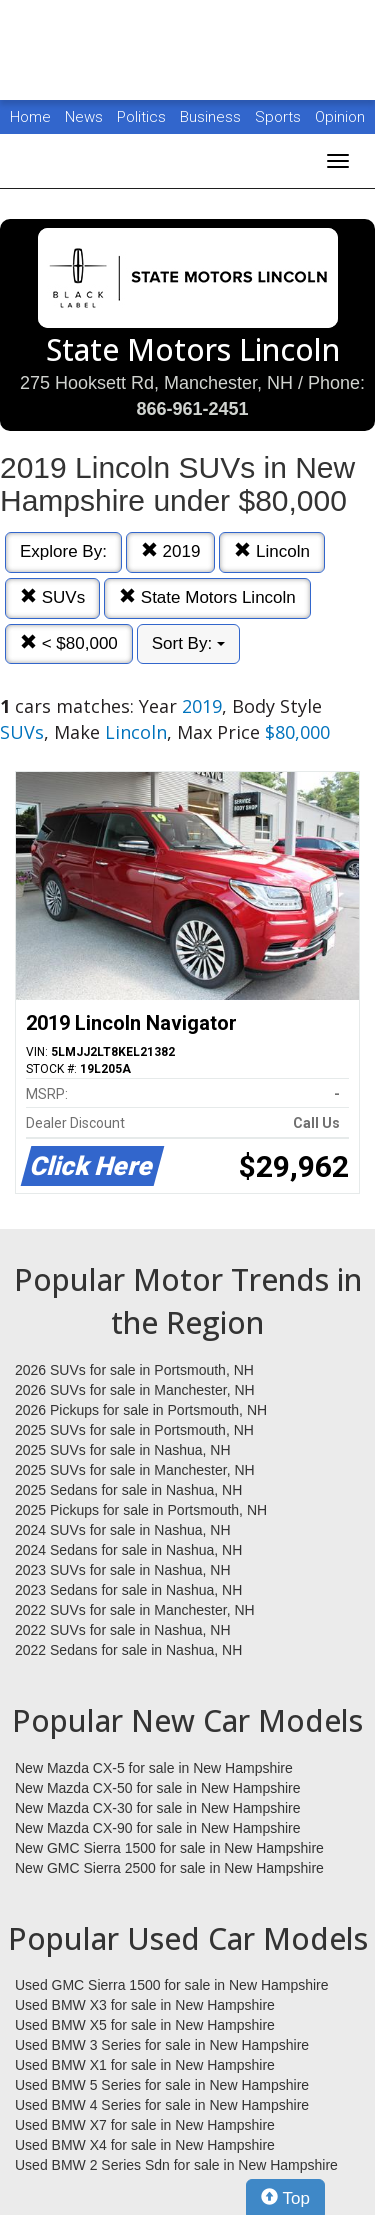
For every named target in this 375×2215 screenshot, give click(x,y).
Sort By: (188, 643)
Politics (141, 117)
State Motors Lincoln (207, 597)
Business (212, 117)
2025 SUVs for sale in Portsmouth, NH (134, 1430)
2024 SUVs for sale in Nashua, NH (123, 1530)
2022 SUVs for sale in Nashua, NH (123, 1630)
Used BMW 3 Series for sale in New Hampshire (162, 2045)
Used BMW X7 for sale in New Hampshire (145, 2125)
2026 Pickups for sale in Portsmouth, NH (141, 1410)
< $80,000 (69, 643)
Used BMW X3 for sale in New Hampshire (145, 2005)
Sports (280, 117)
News (84, 117)
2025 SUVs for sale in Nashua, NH (123, 1450)
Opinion (340, 117)
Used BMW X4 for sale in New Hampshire (145, 2145)
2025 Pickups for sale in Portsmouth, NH (141, 1510)
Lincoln (272, 551)
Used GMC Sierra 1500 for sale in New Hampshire (172, 1985)
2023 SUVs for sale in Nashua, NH (123, 1570)
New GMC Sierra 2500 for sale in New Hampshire (169, 1868)
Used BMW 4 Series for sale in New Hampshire (162, 2105)
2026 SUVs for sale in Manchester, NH (135, 1390)
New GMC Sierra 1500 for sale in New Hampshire (169, 1848)
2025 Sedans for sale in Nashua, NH (128, 1490)
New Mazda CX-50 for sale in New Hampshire (158, 1788)
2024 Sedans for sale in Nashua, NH (128, 1550)
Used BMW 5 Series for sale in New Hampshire (162, 2085)
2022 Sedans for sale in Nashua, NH (128, 1650)
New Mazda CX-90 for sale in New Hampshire (158, 1828)
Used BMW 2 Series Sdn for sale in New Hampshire (176, 2165)
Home (30, 117)
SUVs (52, 597)
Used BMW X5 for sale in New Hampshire (145, 2025)
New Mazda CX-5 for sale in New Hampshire (154, 1768)
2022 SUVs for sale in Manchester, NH (135, 1610)
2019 (171, 551)
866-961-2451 (192, 409)
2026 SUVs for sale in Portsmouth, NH (134, 1370)
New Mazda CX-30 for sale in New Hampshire (158, 1808)
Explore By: (63, 551)
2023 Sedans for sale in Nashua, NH (128, 1590)
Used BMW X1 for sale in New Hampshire (145, 2065)
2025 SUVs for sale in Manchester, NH (135, 1470)
